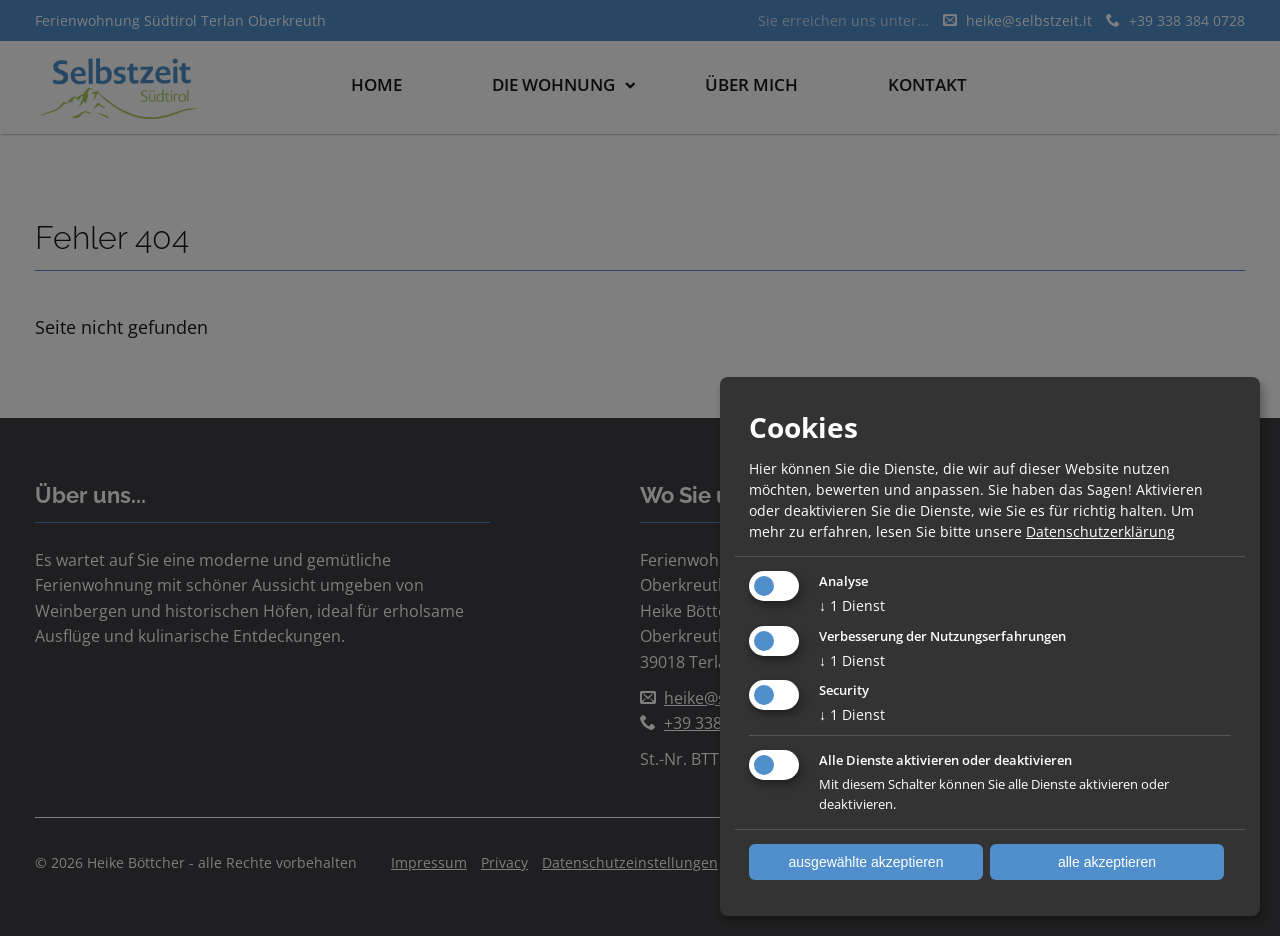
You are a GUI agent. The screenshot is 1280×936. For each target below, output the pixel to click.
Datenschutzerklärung (1100, 531)
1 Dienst (852, 605)
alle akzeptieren (1107, 862)
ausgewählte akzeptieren (866, 862)
